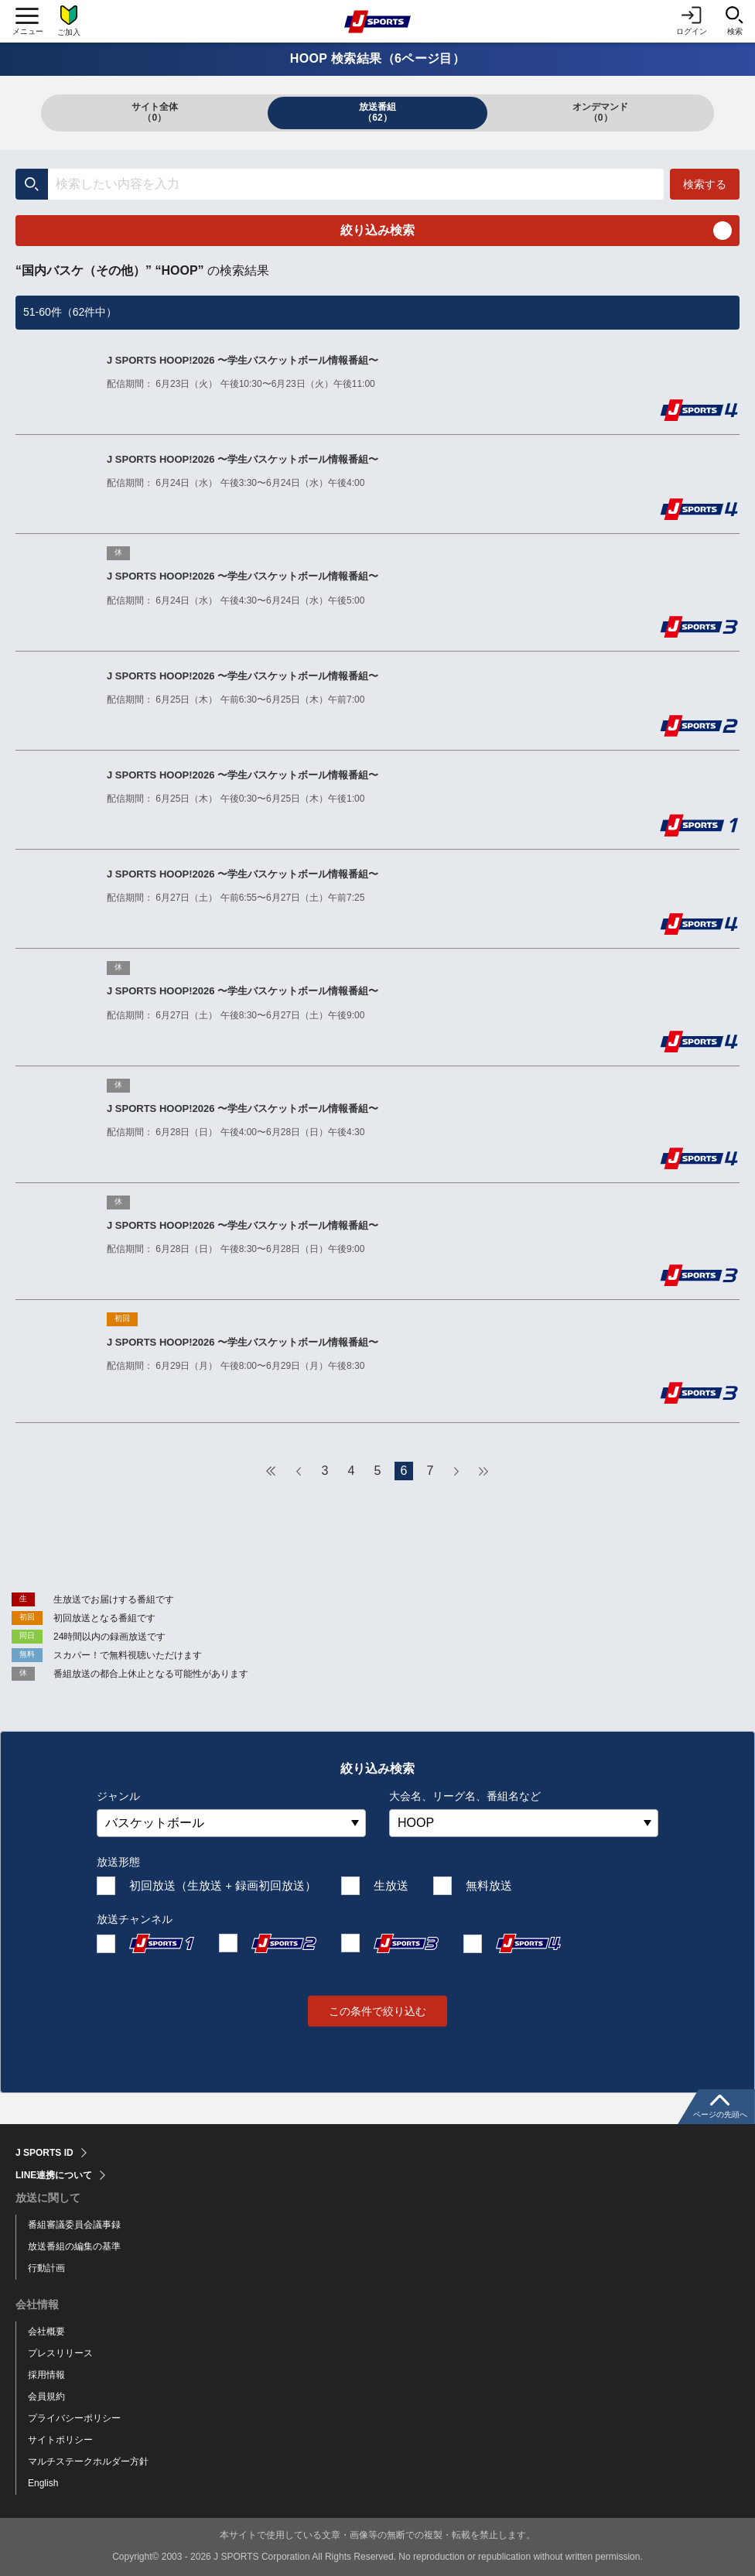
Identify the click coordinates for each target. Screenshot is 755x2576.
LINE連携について (53, 2175)
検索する (704, 184)
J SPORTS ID (44, 2152)
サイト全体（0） (155, 112)
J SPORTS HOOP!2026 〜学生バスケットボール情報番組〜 (242, 360)
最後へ (482, 1471)
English (43, 2483)
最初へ (272, 1471)
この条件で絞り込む (377, 2011)
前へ (298, 1471)
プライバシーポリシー (74, 2418)
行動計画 (46, 2268)
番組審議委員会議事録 (74, 2224)
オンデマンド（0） (600, 112)
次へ (456, 1471)
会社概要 (46, 2331)
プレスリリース (60, 2353)
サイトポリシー (60, 2439)
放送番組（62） (377, 112)
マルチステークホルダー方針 (88, 2461)
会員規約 (46, 2396)
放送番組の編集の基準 (74, 2246)
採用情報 (46, 2374)
